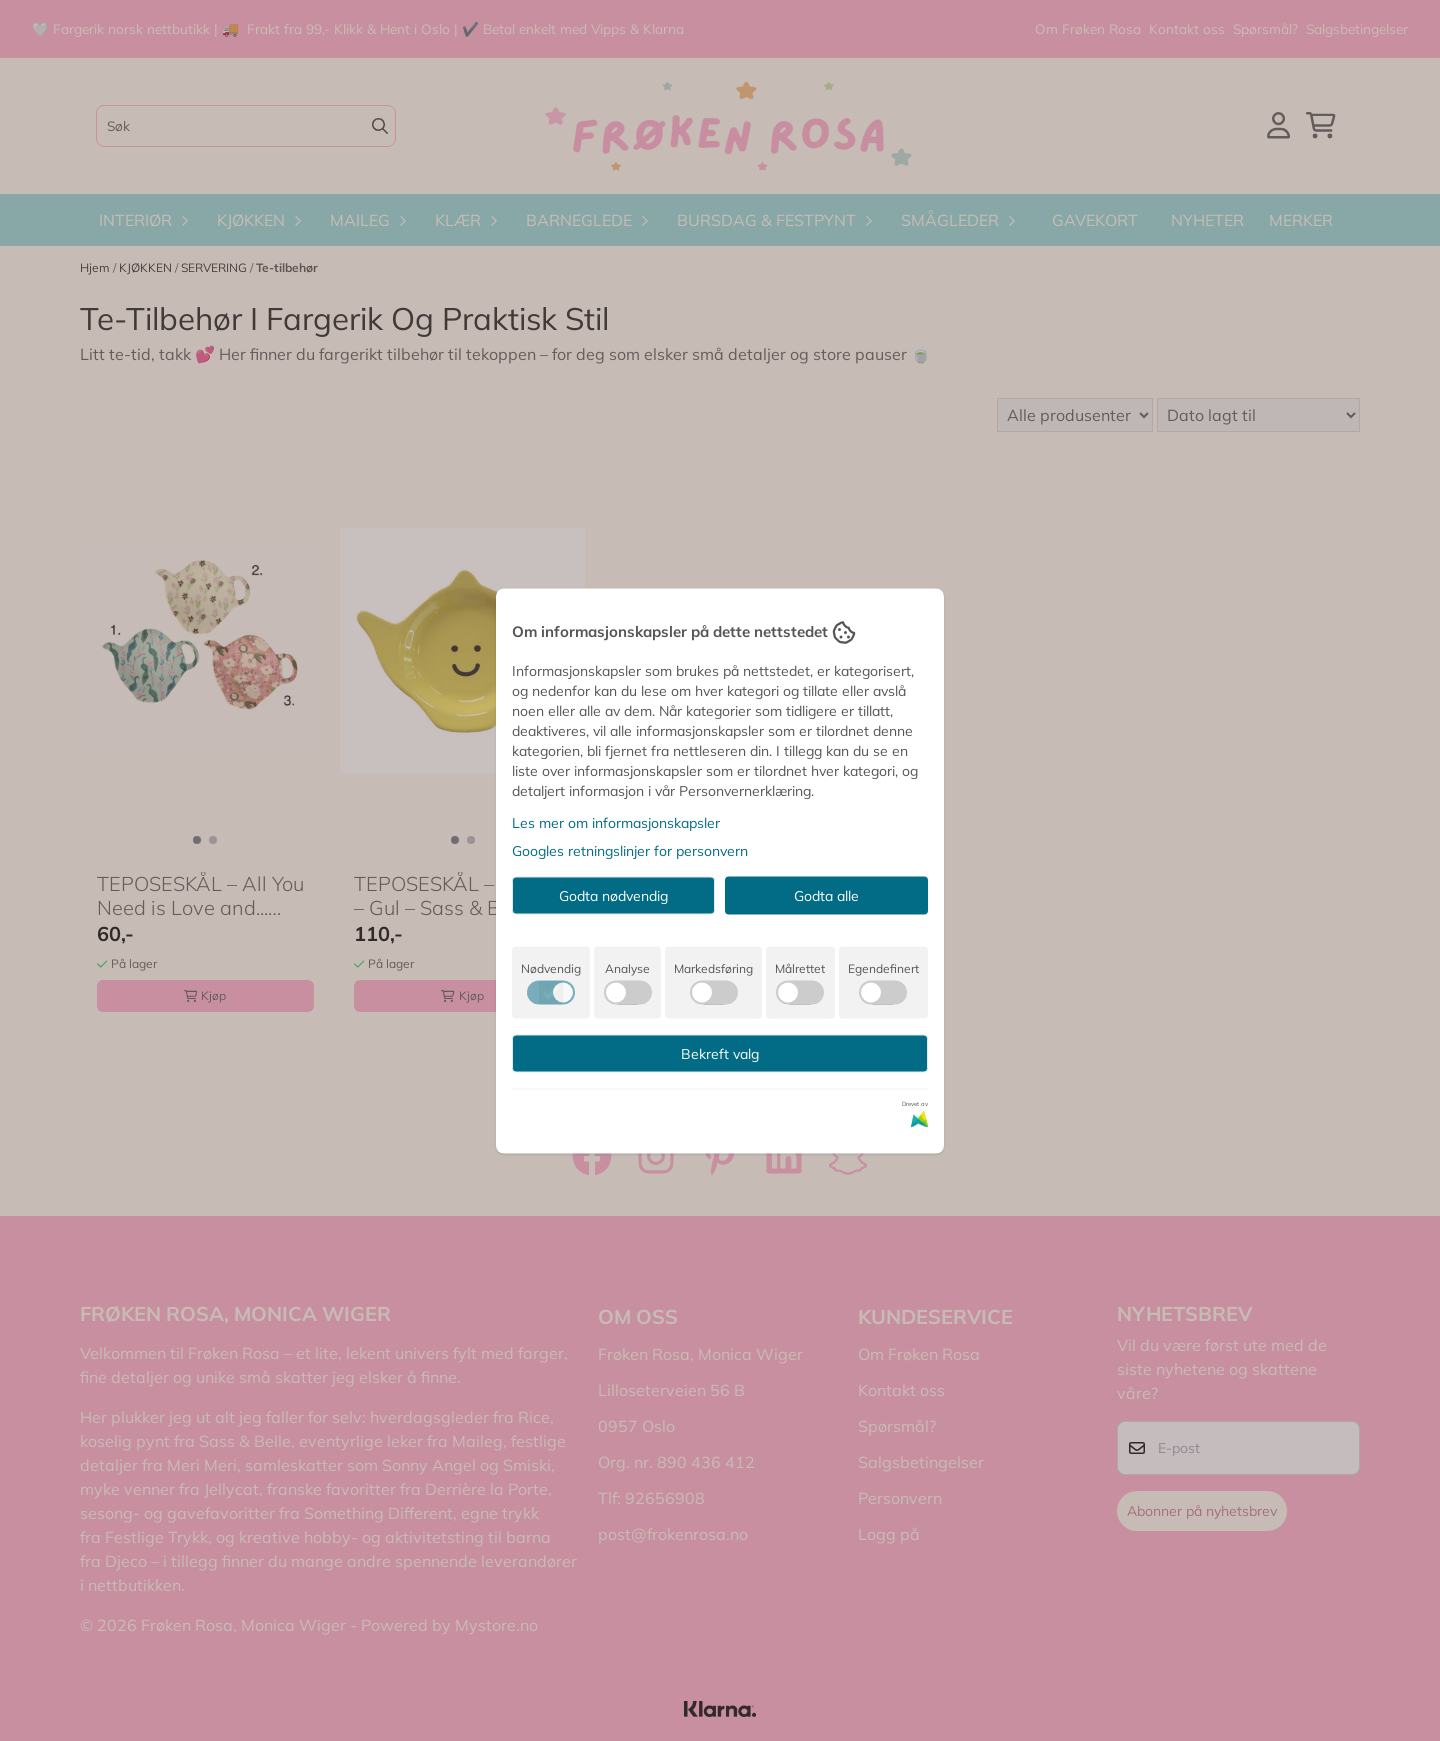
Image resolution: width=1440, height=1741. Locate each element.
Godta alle (826, 895)
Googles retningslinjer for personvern (630, 850)
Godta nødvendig (613, 895)
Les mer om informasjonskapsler (616, 822)
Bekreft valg (720, 1053)
